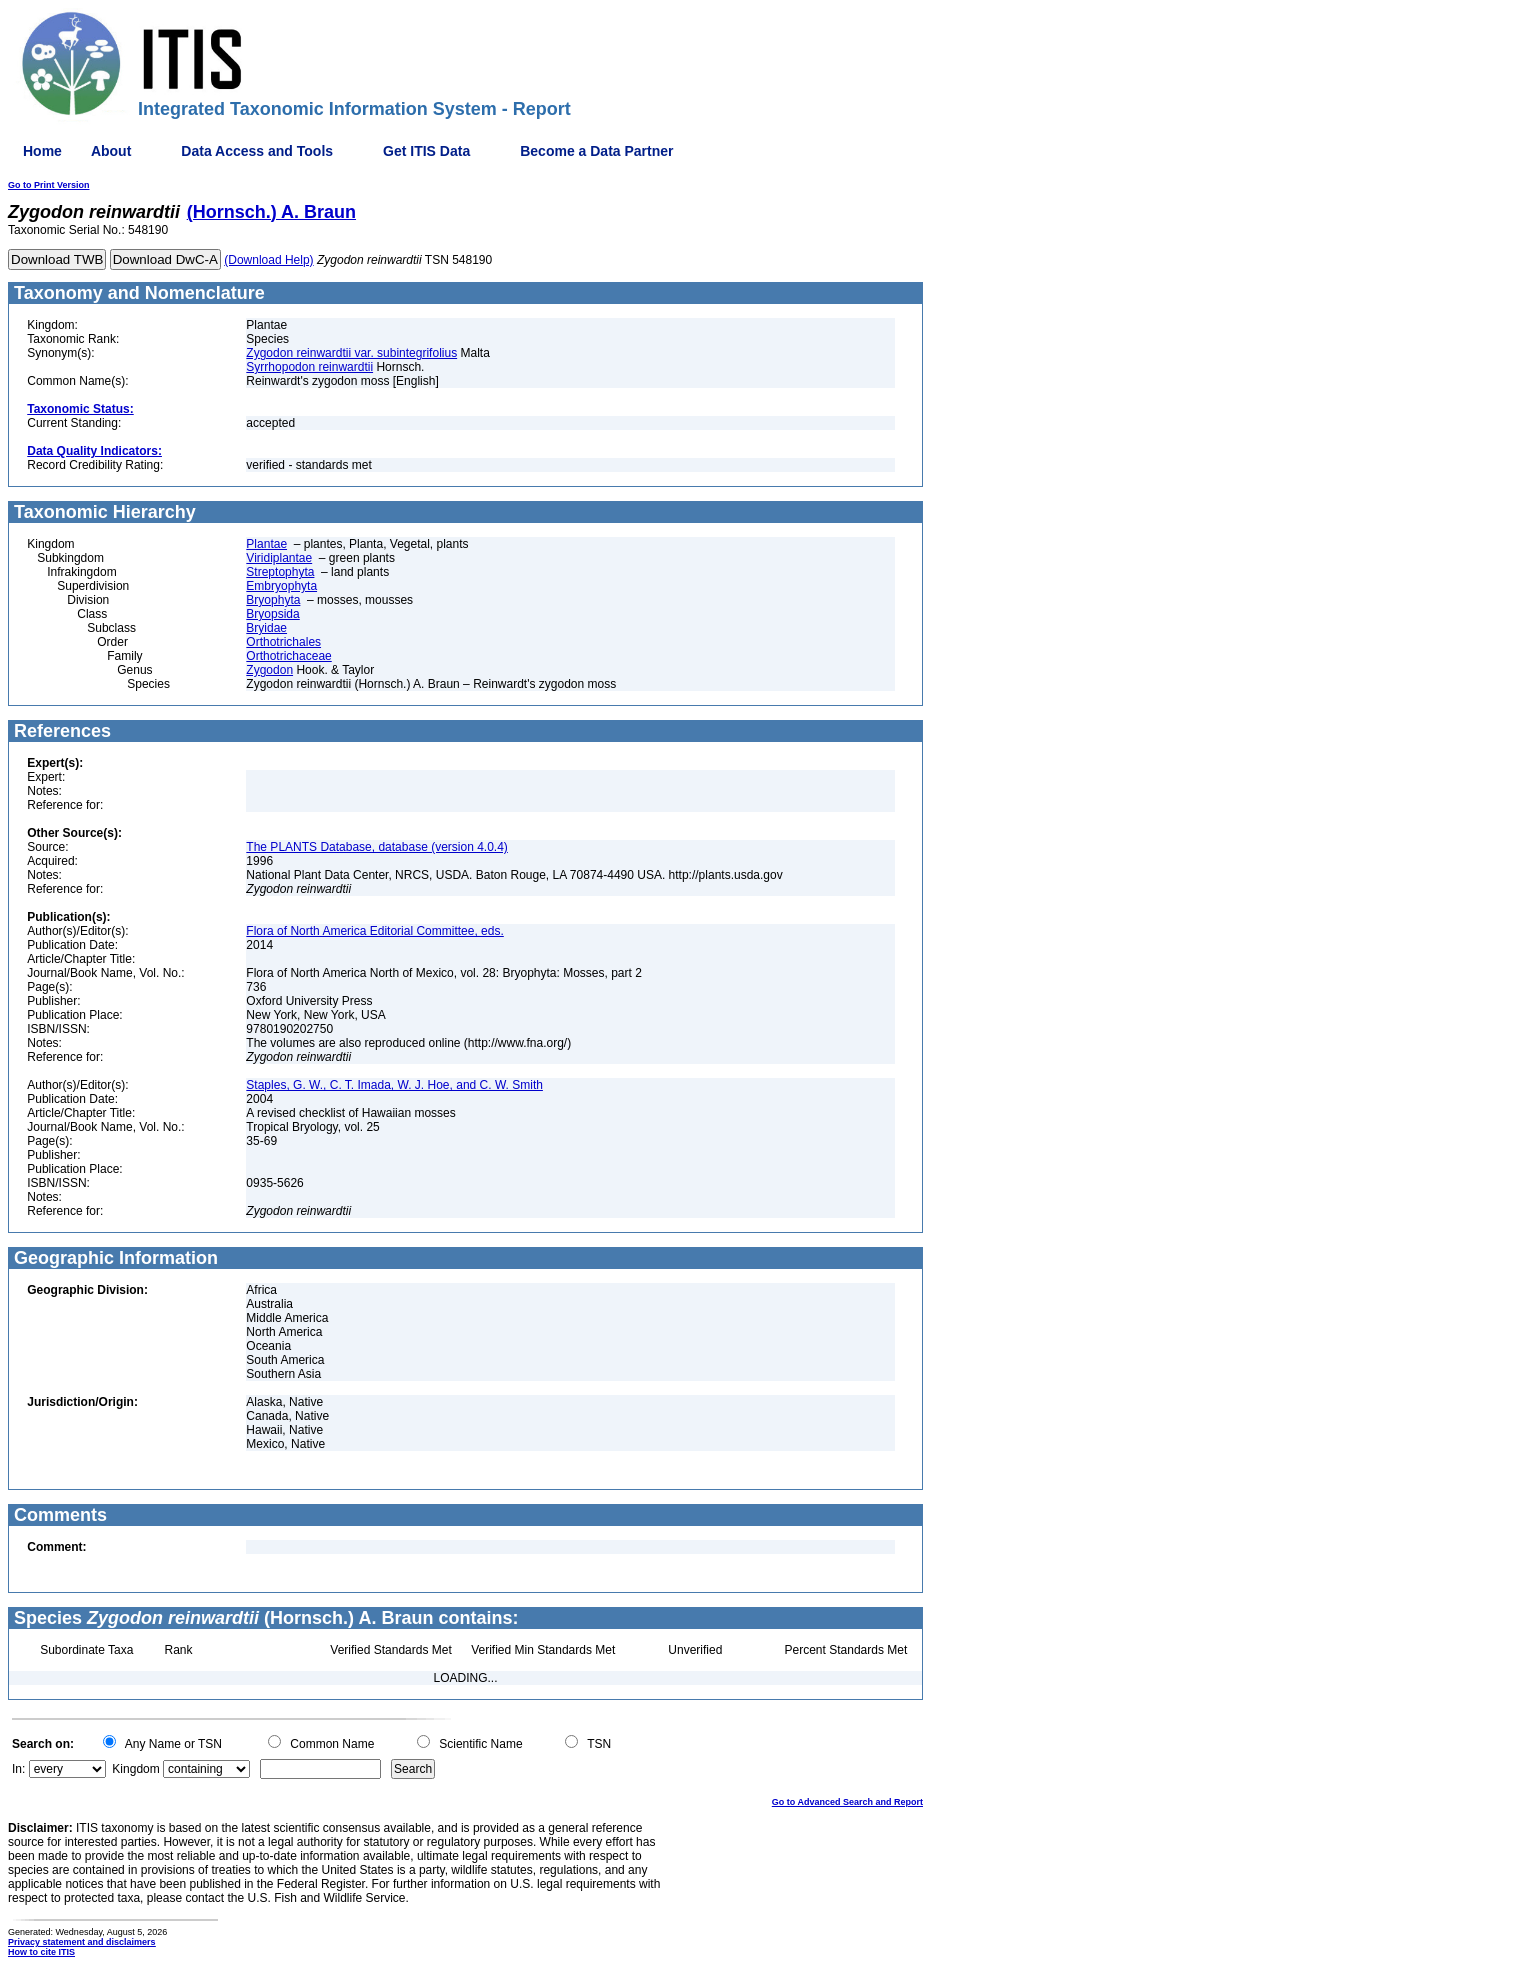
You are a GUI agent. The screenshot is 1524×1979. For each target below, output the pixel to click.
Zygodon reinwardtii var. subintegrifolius (351, 353)
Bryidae (266, 628)
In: (18, 1769)
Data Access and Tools (257, 151)
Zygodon (269, 670)
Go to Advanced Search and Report (847, 1802)
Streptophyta (280, 572)
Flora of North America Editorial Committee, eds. (374, 931)
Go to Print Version (49, 185)
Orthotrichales (283, 642)
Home (42, 151)
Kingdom (135, 1769)
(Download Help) (268, 260)
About (111, 151)
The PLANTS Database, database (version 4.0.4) (376, 847)
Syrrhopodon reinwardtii (309, 367)
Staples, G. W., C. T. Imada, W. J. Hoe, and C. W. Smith (394, 1085)
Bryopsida (272, 614)
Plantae (266, 544)
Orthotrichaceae (288, 656)
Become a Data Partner (596, 151)
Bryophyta (273, 600)
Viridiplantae (279, 558)
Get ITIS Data (426, 151)
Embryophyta (281, 586)
